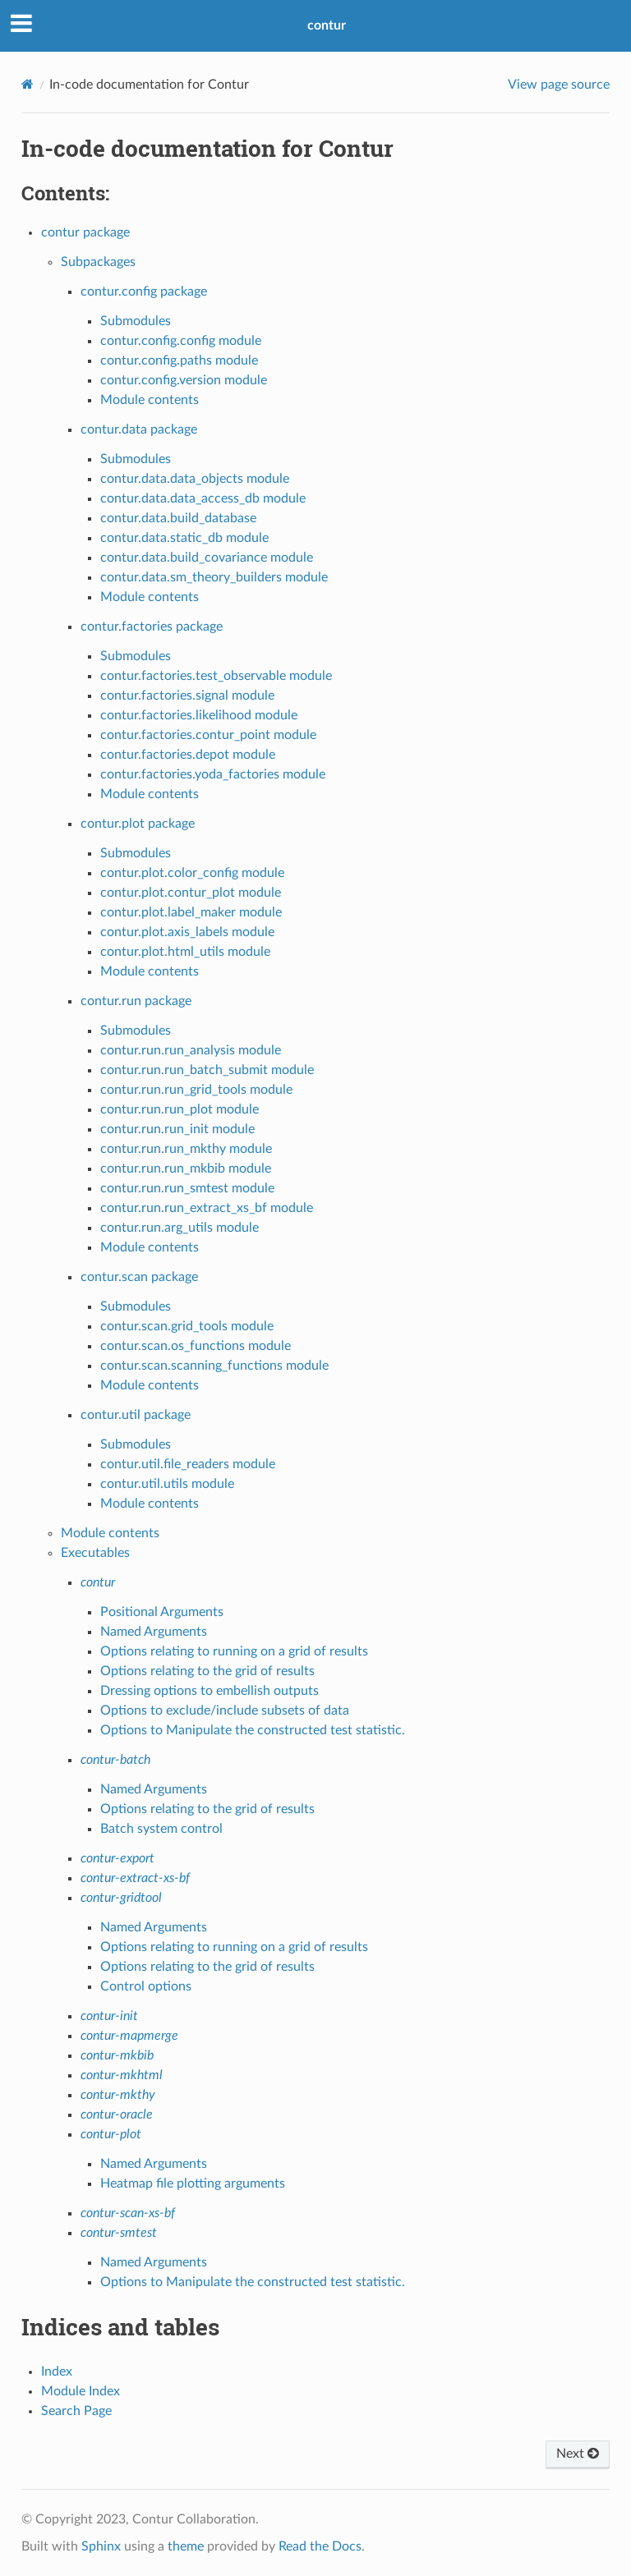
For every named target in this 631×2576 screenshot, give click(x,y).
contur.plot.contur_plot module (190, 892)
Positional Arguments (161, 1612)
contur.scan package (139, 1276)
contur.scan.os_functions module (195, 1345)
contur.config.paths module (179, 360)
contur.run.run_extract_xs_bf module (206, 1208)
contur (326, 25)
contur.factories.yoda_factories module (212, 774)
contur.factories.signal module (187, 695)
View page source (559, 84)
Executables (95, 1552)
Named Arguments (153, 1631)
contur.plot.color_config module (192, 872)
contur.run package (136, 1001)
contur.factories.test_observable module (216, 675)
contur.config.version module (183, 380)
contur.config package (144, 291)
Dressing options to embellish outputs (209, 1690)
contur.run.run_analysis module (190, 1050)
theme (186, 2546)
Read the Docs (320, 2546)
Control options (145, 1986)
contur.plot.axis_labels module (187, 932)
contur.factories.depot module (187, 754)
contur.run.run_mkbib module (185, 1168)
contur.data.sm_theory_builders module (214, 577)
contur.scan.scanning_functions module (214, 1365)
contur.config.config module (180, 340)
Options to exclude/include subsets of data (224, 1710)
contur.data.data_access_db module (203, 498)
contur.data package (139, 429)
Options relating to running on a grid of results (234, 1651)
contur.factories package (152, 626)
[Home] (27, 84)
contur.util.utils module (167, 1483)
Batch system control (161, 1828)
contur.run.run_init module (177, 1129)
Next (577, 2453)
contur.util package (136, 1414)
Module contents (149, 399)
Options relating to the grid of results (207, 1671)
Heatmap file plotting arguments (192, 2183)
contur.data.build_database (178, 518)
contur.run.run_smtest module (187, 1188)
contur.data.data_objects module (194, 478)
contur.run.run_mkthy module (186, 1148)
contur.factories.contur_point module (208, 735)
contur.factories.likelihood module (198, 715)
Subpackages (98, 262)
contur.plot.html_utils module (185, 951)
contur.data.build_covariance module (206, 557)
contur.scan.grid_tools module (187, 1326)
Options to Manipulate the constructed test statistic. (252, 1730)
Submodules (135, 321)
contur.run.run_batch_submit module (207, 1070)
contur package (85, 232)
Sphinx (101, 2546)
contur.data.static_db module (184, 537)
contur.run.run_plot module (179, 1109)
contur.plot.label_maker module (191, 912)
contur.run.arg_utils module (179, 1227)
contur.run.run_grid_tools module (196, 1089)
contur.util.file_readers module (187, 1464)
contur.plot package (138, 823)
